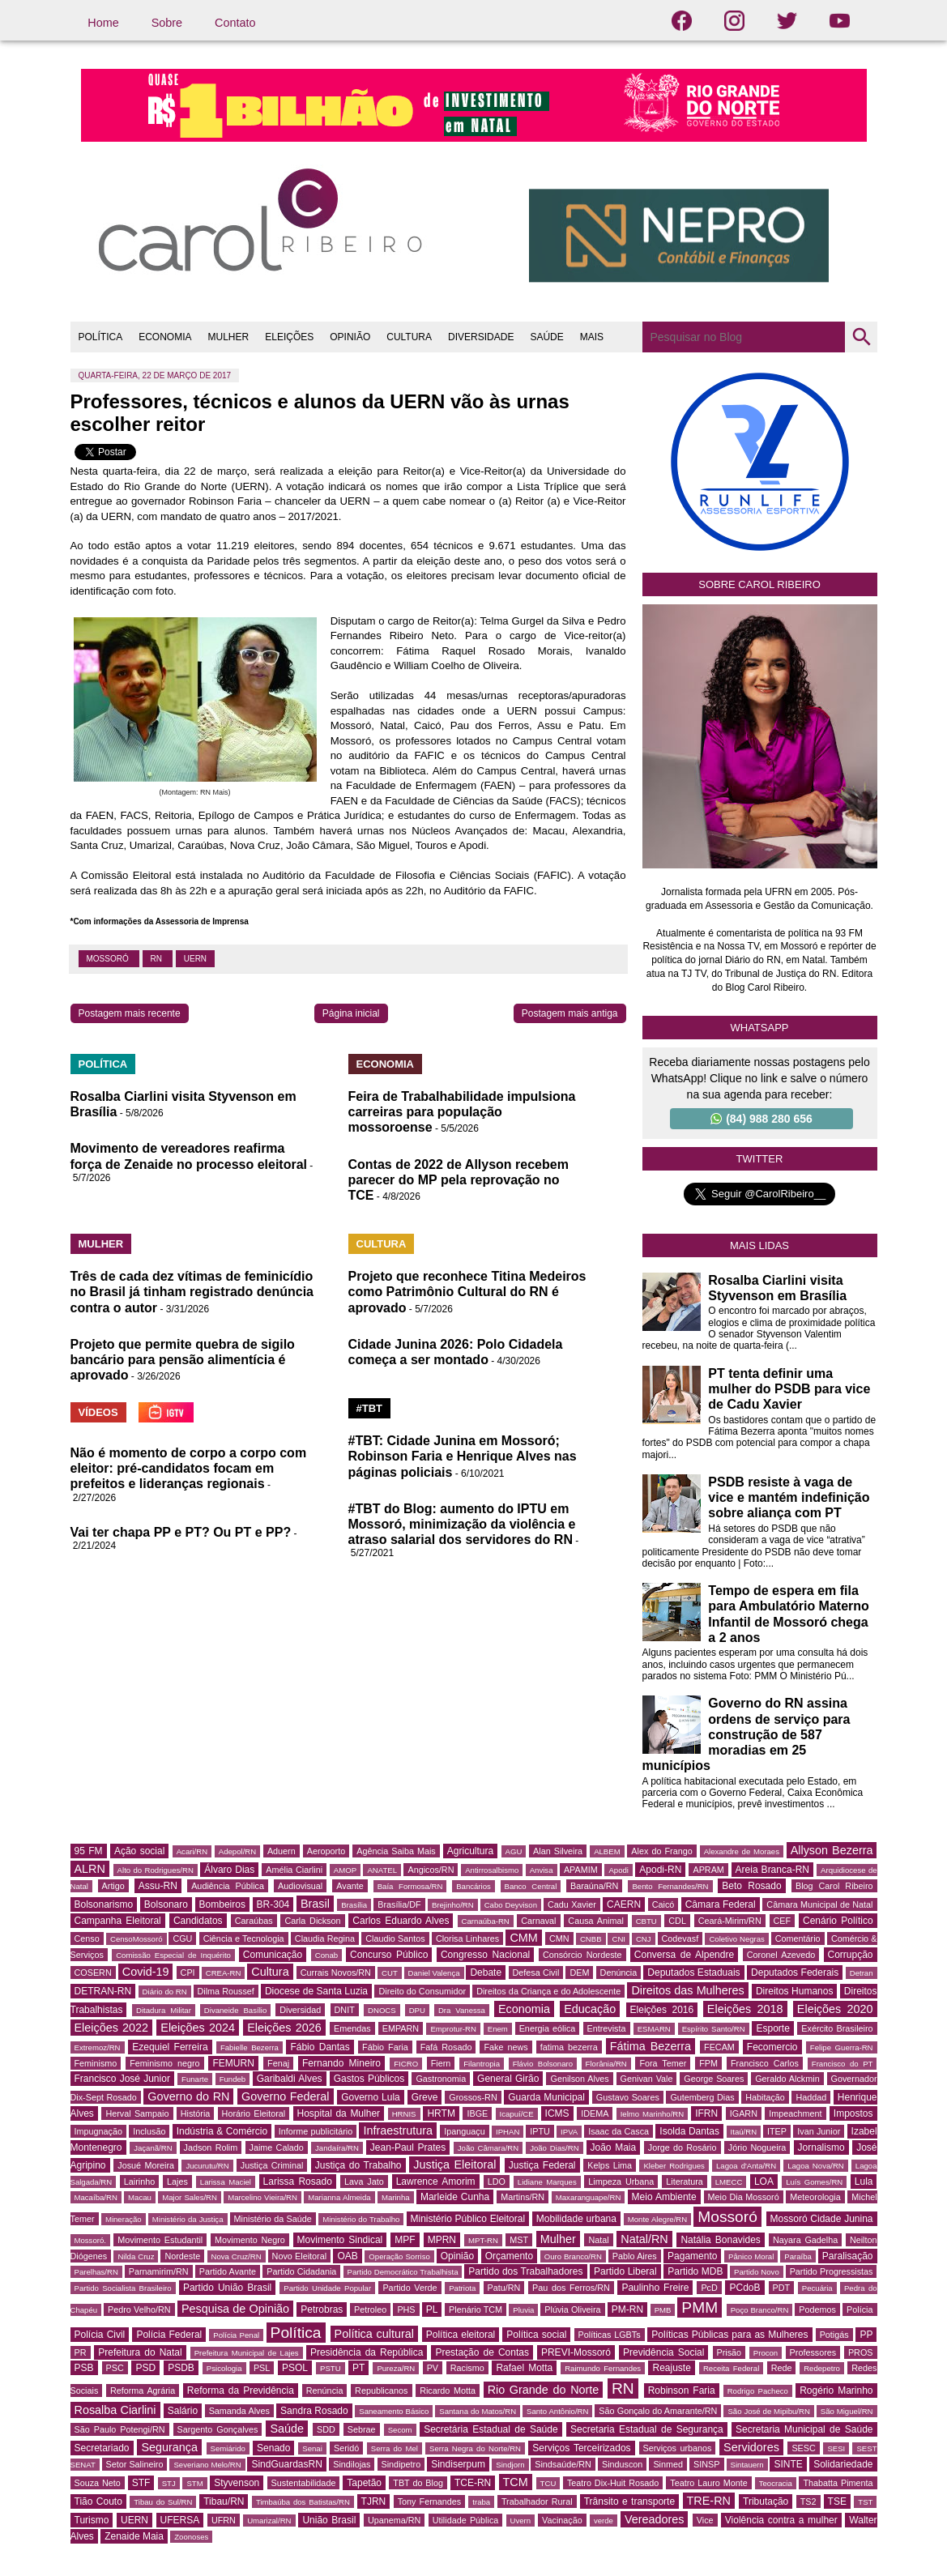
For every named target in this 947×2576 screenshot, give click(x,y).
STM (194, 2483)
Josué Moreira (145, 2165)
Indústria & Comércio (222, 2131)
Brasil (315, 1903)
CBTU (646, 1921)
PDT (782, 2287)
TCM (515, 2482)
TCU (548, 2483)
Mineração (123, 2219)
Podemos (817, 2309)
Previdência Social (663, 2352)
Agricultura (470, 1851)
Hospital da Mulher (339, 2113)
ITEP (777, 2131)
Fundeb (233, 2079)
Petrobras (322, 2309)
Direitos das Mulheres (687, 1990)
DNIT (345, 2010)
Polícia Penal (236, 2335)
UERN (195, 958)
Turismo (92, 2520)
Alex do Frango (661, 1851)
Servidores (751, 2447)
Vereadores (655, 2519)
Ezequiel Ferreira (169, 2047)
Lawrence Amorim (436, 2181)
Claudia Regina (325, 1938)
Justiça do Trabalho (358, 2165)
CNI (618, 1938)
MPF (405, 2239)
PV (432, 2368)
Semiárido (228, 2448)
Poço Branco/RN (760, 2309)
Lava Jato (364, 2181)
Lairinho (139, 2181)
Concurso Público (389, 1954)
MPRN (442, 2239)
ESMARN (654, 2028)
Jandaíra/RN (337, 2147)
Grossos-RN (473, 2097)
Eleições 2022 (112, 2027)
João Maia (614, 2147)
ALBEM (607, 1851)
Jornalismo (821, 2147)
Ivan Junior (818, 2131)
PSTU (330, 2368)
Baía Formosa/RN (410, 1886)
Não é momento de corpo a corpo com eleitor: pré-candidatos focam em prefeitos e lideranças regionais (188, 1468)
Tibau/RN (223, 2501)
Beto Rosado (751, 1885)
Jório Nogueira (757, 2147)
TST (865, 2501)
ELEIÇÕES (289, 337)
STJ (169, 2483)
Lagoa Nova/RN (815, 2165)
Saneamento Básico (394, 2411)
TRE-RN (709, 2500)
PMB (663, 2309)
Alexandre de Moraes (741, 1851)
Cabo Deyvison (510, 1904)
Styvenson (236, 2483)
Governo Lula (370, 2097)
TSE (837, 2501)
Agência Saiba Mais (396, 1851)
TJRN (373, 2501)
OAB (347, 2256)
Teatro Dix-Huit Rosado (613, 2483)
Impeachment (795, 2113)
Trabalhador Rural (537, 2501)
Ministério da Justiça (188, 2219)
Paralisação (847, 2256)
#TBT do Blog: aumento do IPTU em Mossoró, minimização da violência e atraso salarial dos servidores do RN (462, 1524)
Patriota (462, 2288)
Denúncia (619, 1972)
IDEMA (594, 2113)
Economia (524, 2008)
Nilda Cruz (135, 2256)
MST (519, 2240)
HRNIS (404, 2113)
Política (296, 2332)
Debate (485, 1972)
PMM (699, 2307)
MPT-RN (483, 2240)
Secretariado (102, 2448)
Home (102, 22)
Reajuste (671, 2367)
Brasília (354, 1904)
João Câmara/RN (488, 2147)
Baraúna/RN (594, 1886)
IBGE (477, 2113)
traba (481, 2501)
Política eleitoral (460, 2334)
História (196, 2113)
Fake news (505, 2047)
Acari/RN (192, 1851)
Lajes (177, 2181)
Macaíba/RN (96, 2197)
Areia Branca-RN (772, 1869)
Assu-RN (158, 1885)
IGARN (743, 2113)
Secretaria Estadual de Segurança (646, 2429)
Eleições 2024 (197, 2027)
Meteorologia (815, 2197)
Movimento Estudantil (160, 2240)
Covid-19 (145, 1971)
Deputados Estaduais (693, 1972)
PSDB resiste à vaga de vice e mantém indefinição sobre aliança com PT (788, 1497)
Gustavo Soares (627, 2097)
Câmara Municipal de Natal (819, 1904)
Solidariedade (842, 2464)
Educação (590, 2008)
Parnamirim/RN (159, 2271)
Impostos (853, 2113)
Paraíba (798, 2256)
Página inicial (351, 1013)
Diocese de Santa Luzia (316, 1991)
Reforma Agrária (142, 2390)
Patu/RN (504, 2287)
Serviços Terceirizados (581, 2448)
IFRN (706, 2113)
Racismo (467, 2368)
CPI (188, 1972)
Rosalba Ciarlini (115, 2409)
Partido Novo (756, 2271)
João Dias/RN (554, 2147)
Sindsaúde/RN (563, 2464)
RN (157, 958)
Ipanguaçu (464, 2131)
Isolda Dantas (689, 2131)
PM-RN (627, 2309)
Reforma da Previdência (240, 2390)
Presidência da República (366, 2352)
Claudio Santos (394, 1938)
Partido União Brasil (227, 2287)
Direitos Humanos (794, 1991)
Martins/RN (522, 2197)
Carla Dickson (312, 1921)
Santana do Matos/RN (477, 2411)
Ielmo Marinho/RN (653, 2113)
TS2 (808, 2501)
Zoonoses (191, 2536)
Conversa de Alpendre (684, 1954)
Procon (765, 2352)
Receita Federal (731, 2368)
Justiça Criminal (272, 2165)
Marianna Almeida (339, 2197)
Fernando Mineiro (341, 2063)
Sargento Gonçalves (217, 2429)
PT (358, 2367)
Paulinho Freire (655, 2287)
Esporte (772, 2028)
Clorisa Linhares (467, 1938)
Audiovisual (300, 1886)
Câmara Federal (720, 1904)
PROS (860, 2352)
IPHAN (507, 2131)
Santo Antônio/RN (557, 2411)
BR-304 (273, 1904)
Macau (139, 2197)
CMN (559, 1938)
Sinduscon (622, 2464)
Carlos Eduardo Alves (400, 1920)
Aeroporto (326, 1851)
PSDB (181, 2367)
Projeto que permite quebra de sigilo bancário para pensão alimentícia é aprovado (182, 1359)
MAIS (592, 337)
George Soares (714, 2078)
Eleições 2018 (745, 2008)
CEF (782, 1921)
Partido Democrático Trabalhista (403, 2271)
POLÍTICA (101, 337)
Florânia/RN (606, 2063)
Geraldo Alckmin (787, 2078)
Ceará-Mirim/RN (729, 1921)
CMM (523, 1937)
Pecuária (817, 2288)
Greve (425, 2097)
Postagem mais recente (130, 1013)
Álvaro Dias (229, 1869)
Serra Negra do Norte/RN (475, 2448)
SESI (836, 2448)
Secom (400, 2429)
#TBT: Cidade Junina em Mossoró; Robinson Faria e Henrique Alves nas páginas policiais (462, 1456)
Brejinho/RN (453, 1904)
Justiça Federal (542, 2165)
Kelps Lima (609, 2165)
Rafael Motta (524, 2367)
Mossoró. (90, 2240)
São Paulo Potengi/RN (120, 2429)
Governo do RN (188, 2096)
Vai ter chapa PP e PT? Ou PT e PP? (181, 1532)
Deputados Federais (794, 1972)
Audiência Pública (227, 1886)
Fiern (441, 2063)
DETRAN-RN (103, 1991)
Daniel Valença (434, 1972)
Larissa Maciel (225, 2181)
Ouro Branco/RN (573, 2256)
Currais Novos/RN (336, 1972)
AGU (514, 1851)
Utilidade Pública (466, 2520)
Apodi (618, 1870)
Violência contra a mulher (781, 2520)
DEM (579, 1972)
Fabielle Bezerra (249, 2047)
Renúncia (324, 2390)
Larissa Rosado (297, 2181)
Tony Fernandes (430, 2501)
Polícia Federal (169, 2334)
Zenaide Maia (134, 2536)
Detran (861, 1972)
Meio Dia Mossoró (743, 2197)
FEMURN (233, 2063)
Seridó (346, 2448)
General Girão (508, 2078)
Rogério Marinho (836, 2390)
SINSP (706, 2464)
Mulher (558, 2239)
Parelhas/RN (96, 2271)
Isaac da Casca (618, 2131)
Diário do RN (165, 1991)
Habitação (765, 2097)
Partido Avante (227, 2271)
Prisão (729, 2352)
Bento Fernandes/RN (670, 1886)
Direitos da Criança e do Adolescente (548, 1991)
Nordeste (182, 2256)
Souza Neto (98, 2483)
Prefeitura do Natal (139, 2352)
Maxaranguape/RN (588, 2197)
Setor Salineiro (135, 2464)
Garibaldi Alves (289, 2078)
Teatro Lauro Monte (708, 2483)
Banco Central (531, 1886)
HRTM (440, 2113)
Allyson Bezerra (832, 1850)
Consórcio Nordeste (582, 1955)
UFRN (223, 2520)
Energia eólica (547, 2028)
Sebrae (362, 2429)
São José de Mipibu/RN (768, 2411)
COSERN (93, 1972)
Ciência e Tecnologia (243, 1938)
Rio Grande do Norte (543, 2389)
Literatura (684, 2181)
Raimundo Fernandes (603, 2368)
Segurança (169, 2447)
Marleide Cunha (454, 2197)
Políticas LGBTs (609, 2334)
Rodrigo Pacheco (757, 2390)
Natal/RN (644, 2239)
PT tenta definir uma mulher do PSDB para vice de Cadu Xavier (789, 1389)
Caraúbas (254, 1921)
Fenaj (278, 2063)
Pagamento (692, 2256)
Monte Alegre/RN (657, 2219)
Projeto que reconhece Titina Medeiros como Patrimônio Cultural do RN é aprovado (467, 1291)
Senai (312, 2448)
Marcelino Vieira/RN (262, 2197)
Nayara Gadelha (805, 2240)
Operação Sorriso (399, 2256)
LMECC (729, 2181)
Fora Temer (662, 2063)
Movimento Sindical (340, 2239)
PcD (709, 2287)
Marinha (396, 2197)
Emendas (352, 2028)
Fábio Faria (385, 2047)
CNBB (591, 1938)
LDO (496, 2181)
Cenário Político (838, 1920)
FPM (708, 2063)
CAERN (624, 1904)
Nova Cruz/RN (236, 2256)
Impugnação (98, 2131)
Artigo (113, 1886)
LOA (764, 2181)
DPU (417, 2010)
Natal (598, 2240)
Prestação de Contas (481, 2352)
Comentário (798, 1938)
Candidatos (198, 1920)
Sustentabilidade (303, 2483)
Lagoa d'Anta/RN (746, 2165)
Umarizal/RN (269, 2520)
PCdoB (744, 2287)
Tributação (765, 2501)
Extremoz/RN (98, 2047)
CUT (390, 1972)
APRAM (708, 1869)
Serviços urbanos (677, 2448)
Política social (536, 2334)
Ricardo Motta (448, 2390)
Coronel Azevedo (781, 1955)
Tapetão (364, 2483)
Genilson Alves (579, 2078)
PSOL (295, 2367)
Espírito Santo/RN (713, 2028)
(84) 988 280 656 (761, 1118)
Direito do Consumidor (422, 1991)
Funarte (194, 2079)
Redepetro (822, 2368)
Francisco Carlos (765, 2063)
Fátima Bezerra (650, 2046)
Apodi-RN (660, 1869)
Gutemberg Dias (702, 2097)
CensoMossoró (136, 1938)
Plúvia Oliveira (572, 2309)
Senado (273, 2448)
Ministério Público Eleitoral (468, 2218)
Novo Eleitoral (299, 2256)
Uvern (520, 2520)
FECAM (719, 2047)
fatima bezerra (569, 2047)
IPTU (540, 2131)
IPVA (569, 2131)
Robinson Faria (681, 2390)
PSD (145, 2367)
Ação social (139, 1851)
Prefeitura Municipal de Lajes (246, 2352)
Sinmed (668, 2464)
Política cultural (374, 2333)
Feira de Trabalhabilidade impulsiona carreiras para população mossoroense (462, 1112)
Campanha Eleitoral (118, 1920)
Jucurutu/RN (207, 2165)
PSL (262, 2368)
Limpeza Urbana (621, 2181)
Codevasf (680, 1938)
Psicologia (224, 2368)
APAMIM (581, 1869)
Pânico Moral (751, 2256)
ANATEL (382, 1870)
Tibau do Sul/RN (163, 2501)
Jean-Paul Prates (408, 2147)
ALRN (90, 1868)
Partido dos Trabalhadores (525, 2271)
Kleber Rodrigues (674, 2165)
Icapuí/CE (517, 2113)
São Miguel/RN (847, 2411)
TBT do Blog (418, 2483)
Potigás (834, 2334)
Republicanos (381, 2390)
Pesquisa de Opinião (235, 2308)
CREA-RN (223, 1972)
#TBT (369, 1408)
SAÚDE (546, 337)
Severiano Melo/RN (207, 2464)
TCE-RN (472, 2483)
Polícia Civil (100, 2334)
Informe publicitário (315, 2131)
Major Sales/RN (189, 2197)
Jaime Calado (277, 2147)
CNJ (643, 1938)
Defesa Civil (536, 1972)
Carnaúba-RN (486, 1921)
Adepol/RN (237, 1851)
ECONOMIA (165, 337)
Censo (87, 1938)
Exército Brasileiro (836, 2028)
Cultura (269, 1971)
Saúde (287, 2428)
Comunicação (272, 1954)
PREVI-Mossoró (576, 2352)
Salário (183, 2410)
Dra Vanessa (461, 2010)
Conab (326, 1955)
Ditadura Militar (163, 2010)
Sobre (166, 22)
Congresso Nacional (485, 1954)
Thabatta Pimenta (837, 2483)
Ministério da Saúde (273, 2219)
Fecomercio (772, 2047)
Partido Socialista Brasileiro (123, 2288)
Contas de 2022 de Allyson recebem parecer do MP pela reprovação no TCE (458, 1180)
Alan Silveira (557, 1851)
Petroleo (370, 2309)
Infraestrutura (398, 2130)
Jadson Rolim (211, 2147)
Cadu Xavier (572, 1904)
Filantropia (481, 2063)
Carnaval (538, 1921)
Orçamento (509, 2256)
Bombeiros (222, 1904)
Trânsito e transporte (629, 2501)
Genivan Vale (647, 2078)
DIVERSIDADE (481, 337)
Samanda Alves (239, 2411)
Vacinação (562, 2520)
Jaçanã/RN (153, 2147)
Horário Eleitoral (254, 2113)
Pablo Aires (634, 2256)
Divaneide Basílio (235, 2010)
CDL (677, 1921)
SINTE (788, 2464)
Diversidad (300, 2010)
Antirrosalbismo (491, 1870)
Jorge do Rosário (682, 2147)
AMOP (345, 1870)
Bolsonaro (166, 1904)
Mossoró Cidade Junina (821, 2218)
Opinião (457, 2256)
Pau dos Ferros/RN (571, 2287)
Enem (498, 2028)
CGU (182, 1938)
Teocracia (775, 2483)
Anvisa (541, 1870)
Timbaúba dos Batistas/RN (303, 2501)
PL (432, 2309)
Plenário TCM (475, 2309)
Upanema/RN (394, 2520)
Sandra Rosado (314, 2410)
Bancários (473, 1886)
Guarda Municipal (546, 2097)
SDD (326, 2429)
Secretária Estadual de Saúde (490, 2429)
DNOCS (382, 2010)
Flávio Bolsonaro (543, 2063)
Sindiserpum (458, 2464)
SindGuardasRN (286, 2464)
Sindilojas (351, 2464)
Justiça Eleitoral (454, 2164)
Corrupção (850, 1954)
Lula (864, 2181)
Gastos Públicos (369, 2078)
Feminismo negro (164, 2063)
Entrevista (606, 2028)
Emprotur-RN (453, 2028)
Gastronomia (441, 2078)
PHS (406, 2309)
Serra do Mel (394, 2448)
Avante (349, 1886)
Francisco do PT (842, 2063)
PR (81, 2352)
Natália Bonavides (720, 2239)
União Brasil (329, 2520)
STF (141, 2483)
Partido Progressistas (831, 2271)
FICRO (406, 2063)
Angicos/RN (430, 1869)
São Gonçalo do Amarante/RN (658, 2411)
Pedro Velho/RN (139, 2309)
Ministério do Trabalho (360, 2219)
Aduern (281, 1851)
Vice (705, 2520)
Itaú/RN (744, 2131)
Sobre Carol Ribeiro (759, 584)
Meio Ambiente (664, 2197)
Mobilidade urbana (576, 2218)
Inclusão (149, 2131)
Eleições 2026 (284, 2027)
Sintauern (747, 2464)
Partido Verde (409, 2287)
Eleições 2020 (835, 2008)
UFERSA (180, 2520)
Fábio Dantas (319, 2047)
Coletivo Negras (737, 1938)
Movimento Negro (250, 2240)
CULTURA (409, 337)
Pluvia (523, 2309)
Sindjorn (510, 2464)
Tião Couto (98, 2501)
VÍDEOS (98, 1412)
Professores (813, 2352)
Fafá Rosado (446, 2047)
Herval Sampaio (136, 2113)
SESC (803, 2448)
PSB (84, 2367)
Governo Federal (285, 2096)
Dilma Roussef (226, 1991)
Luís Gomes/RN (814, 2181)
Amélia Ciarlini (294, 1869)
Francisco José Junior (122, 2078)
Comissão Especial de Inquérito (173, 1955)
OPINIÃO (350, 337)
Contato (235, 22)
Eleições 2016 (662, 2009)
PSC (115, 2368)
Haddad (811, 2097)
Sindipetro (401, 2464)
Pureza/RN (396, 2368)
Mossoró (109, 958)
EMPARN (400, 2028)
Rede (781, 2368)
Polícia (859, 2309)
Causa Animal (595, 1921)
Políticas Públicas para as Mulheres (729, 2334)
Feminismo (96, 2063)
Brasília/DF (399, 1904)
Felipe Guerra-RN (841, 2047)
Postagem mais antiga (570, 1013)
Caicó (663, 1904)
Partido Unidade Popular (327, 2288)
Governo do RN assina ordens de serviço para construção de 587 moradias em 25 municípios (746, 1734)
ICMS (557, 2113)
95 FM (89, 1851)
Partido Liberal (625, 2271)
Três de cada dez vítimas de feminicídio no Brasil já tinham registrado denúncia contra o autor (192, 1291)
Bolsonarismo (104, 1904)
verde (603, 2520)
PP (866, 2334)
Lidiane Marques (547, 2181)
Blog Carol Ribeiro (834, 1886)
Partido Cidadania (301, 2271)
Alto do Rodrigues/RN (155, 1870)
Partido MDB (695, 2271)
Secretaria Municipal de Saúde (804, 2429)
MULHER (229, 337)
